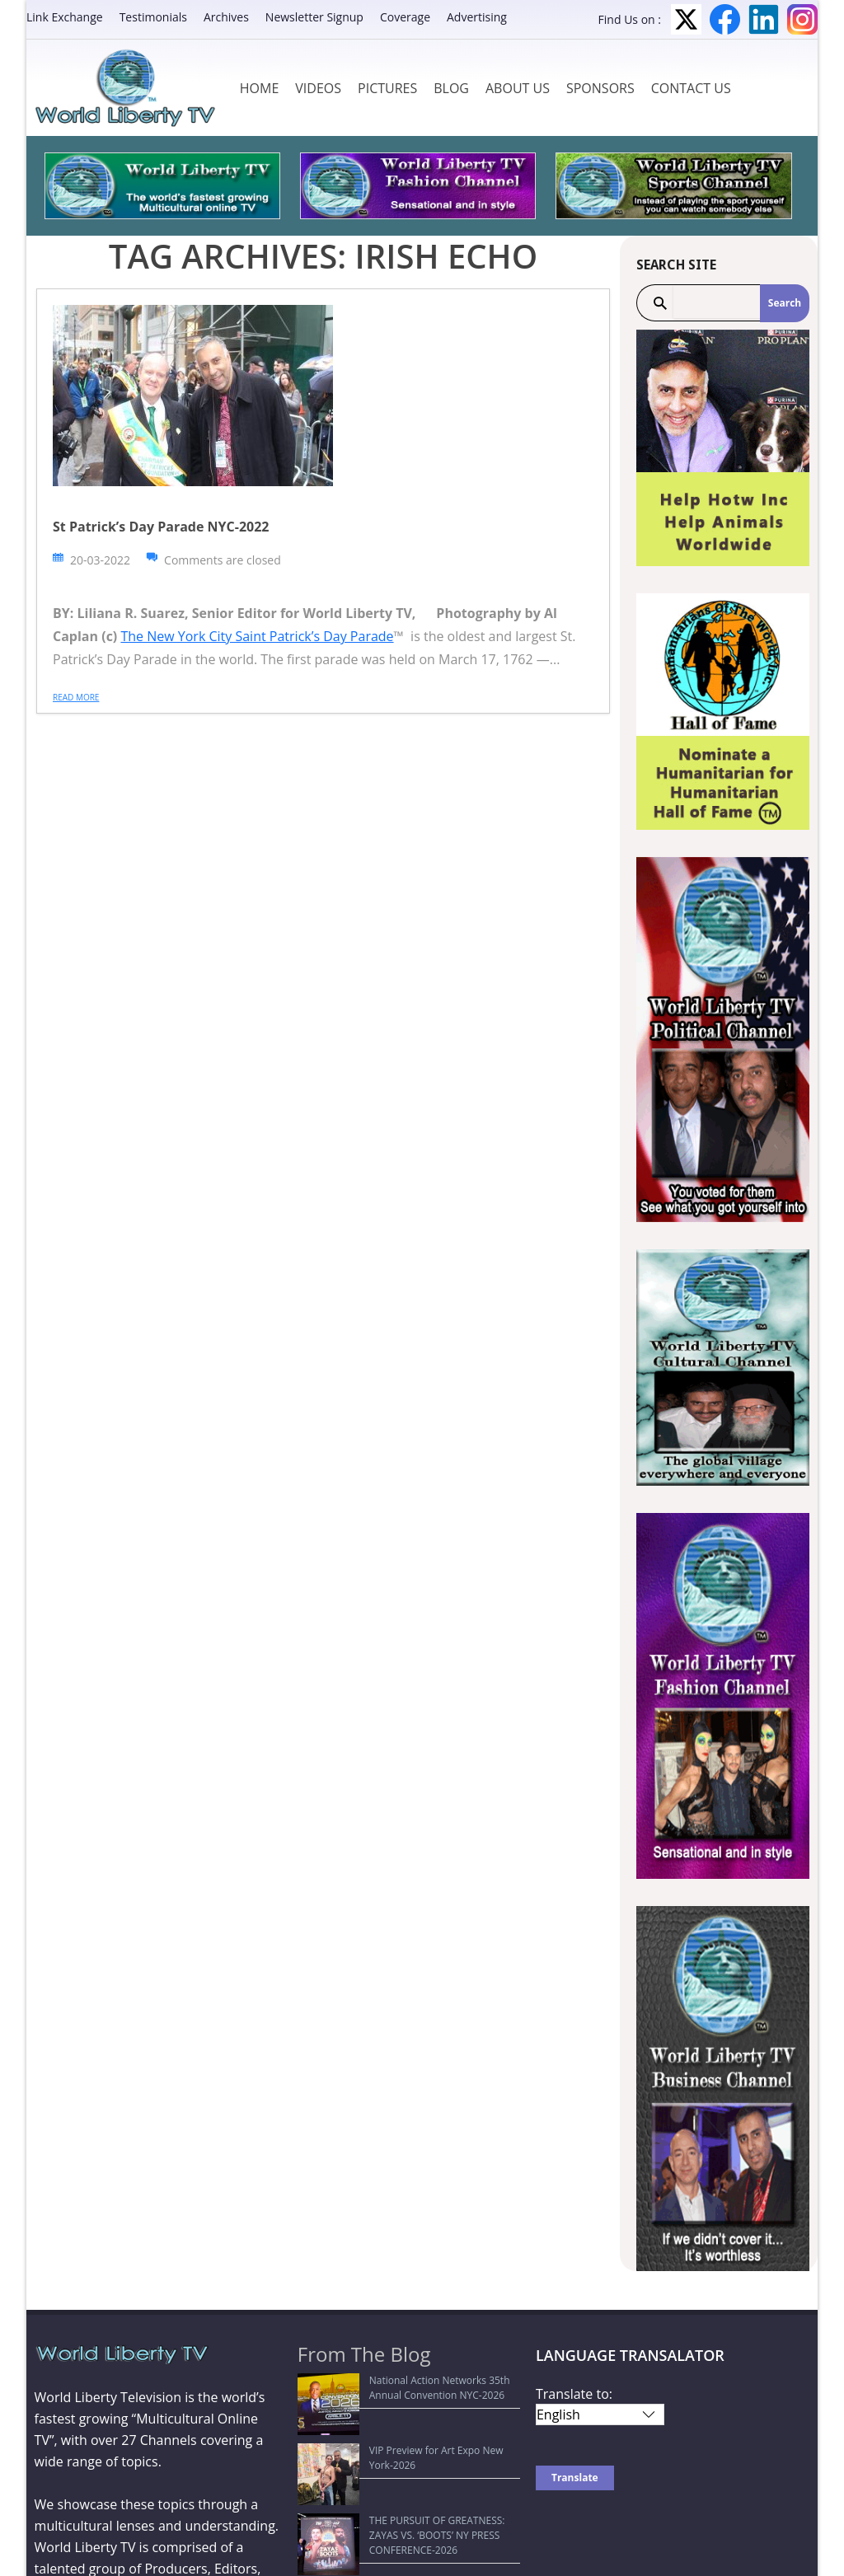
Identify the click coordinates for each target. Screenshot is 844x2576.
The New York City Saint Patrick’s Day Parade (256, 636)
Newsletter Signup (314, 17)
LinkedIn (763, 19)
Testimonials (153, 17)
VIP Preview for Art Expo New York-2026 (398, 2420)
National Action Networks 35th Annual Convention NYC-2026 (395, 2387)
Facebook (725, 19)
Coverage (405, 17)
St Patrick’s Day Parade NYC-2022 (161, 527)
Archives (226, 17)
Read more (76, 697)
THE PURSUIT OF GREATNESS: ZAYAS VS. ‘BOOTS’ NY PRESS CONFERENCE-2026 (399, 2452)
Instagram (802, 19)
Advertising (477, 17)
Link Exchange (64, 17)
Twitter (686, 19)
